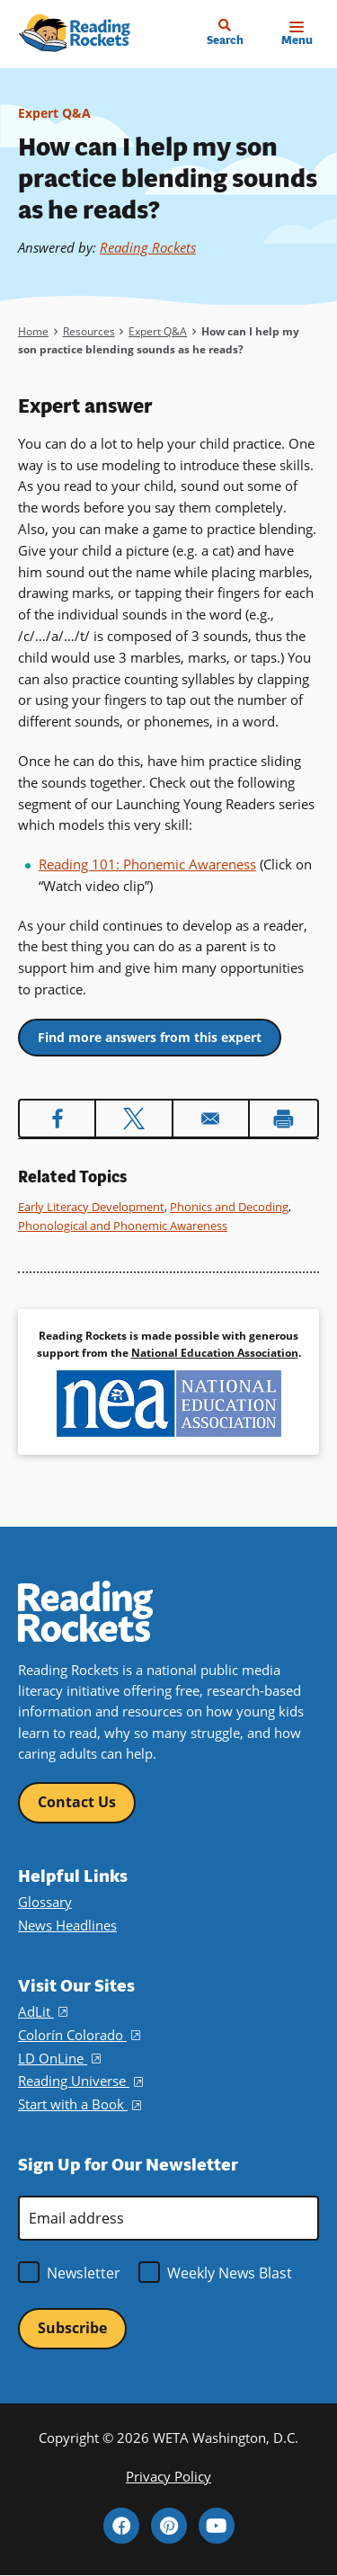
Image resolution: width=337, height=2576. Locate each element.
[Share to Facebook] (57, 1118)
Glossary (45, 1902)
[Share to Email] (211, 1118)
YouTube (216, 2525)
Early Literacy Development (91, 1207)
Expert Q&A (54, 112)
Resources (89, 331)
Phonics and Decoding (229, 1207)
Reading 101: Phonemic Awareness (147, 864)
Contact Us (77, 1802)
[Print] (283, 1118)
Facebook (121, 2525)
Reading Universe (80, 2081)
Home (33, 331)
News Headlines (67, 1925)
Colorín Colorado (79, 2035)
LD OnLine (59, 2058)
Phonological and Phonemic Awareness (122, 1225)
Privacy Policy (168, 2476)
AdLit (42, 2011)
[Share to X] (133, 1118)
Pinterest (169, 2525)
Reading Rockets (148, 247)
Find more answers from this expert (150, 1037)
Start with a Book (79, 2104)
